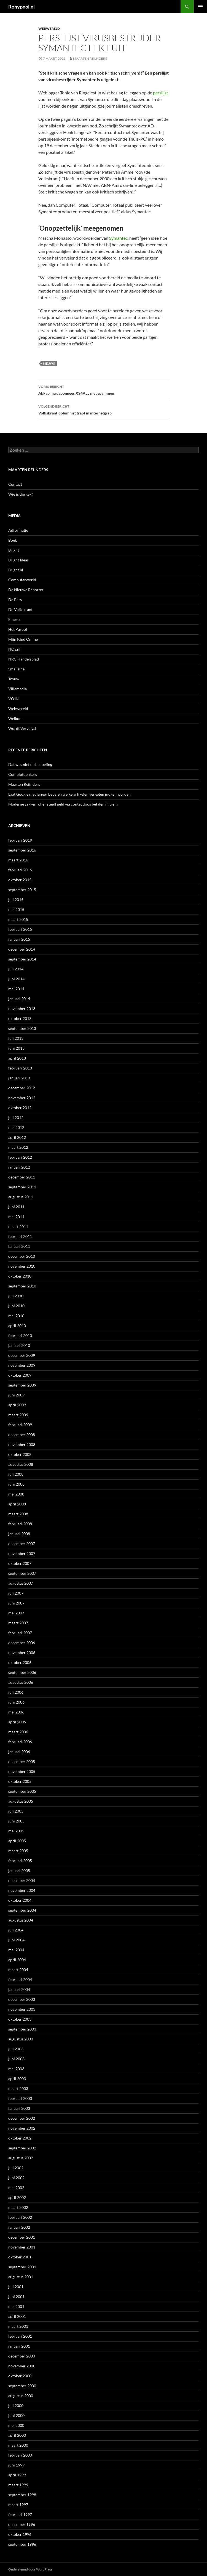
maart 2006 (18, 1731)
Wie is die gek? (20, 494)
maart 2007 (18, 1622)
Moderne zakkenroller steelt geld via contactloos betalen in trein (63, 804)
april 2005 (17, 1840)
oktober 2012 (19, 1107)
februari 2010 (20, 1335)
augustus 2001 (20, 2276)
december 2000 (21, 2356)
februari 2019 (20, 840)
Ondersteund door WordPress (30, 2569)
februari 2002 (20, 2217)
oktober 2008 (19, 1454)
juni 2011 (16, 1206)
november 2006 (21, 1652)
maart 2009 (18, 1414)
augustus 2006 (20, 1682)
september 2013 (22, 1028)
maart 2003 (18, 2088)
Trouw (13, 678)
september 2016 (22, 850)
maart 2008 (18, 1513)
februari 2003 (20, 2098)
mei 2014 (16, 988)
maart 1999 (18, 2484)
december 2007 (21, 1543)
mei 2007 (16, 1613)
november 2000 (21, 2366)
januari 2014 (19, 998)
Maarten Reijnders (90, 58)
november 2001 (21, 2247)
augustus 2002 (20, 2157)
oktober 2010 (19, 1276)
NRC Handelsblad (23, 659)
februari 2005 (20, 1860)
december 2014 (21, 949)
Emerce (14, 619)
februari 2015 (20, 929)
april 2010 (17, 1325)
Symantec (118, 238)
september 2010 (22, 1286)
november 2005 (21, 1771)
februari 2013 (20, 1068)
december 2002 (21, 2118)
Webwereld (49, 28)
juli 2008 (15, 1474)
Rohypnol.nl (21, 7)
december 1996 (21, 2524)
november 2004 (21, 1890)
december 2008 (21, 1434)
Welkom (15, 718)
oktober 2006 (19, 1662)
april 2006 (17, 1722)
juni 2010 (16, 1305)
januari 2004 (19, 1989)
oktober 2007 (19, 1563)
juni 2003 (16, 2058)
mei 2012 (16, 1127)
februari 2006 (20, 1741)
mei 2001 (16, 2306)
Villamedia (17, 688)
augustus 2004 (20, 1920)
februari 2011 (20, 1236)
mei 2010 (16, 1315)
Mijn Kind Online (23, 639)
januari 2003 (19, 2108)
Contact (15, 484)
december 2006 (21, 1642)
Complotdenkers (22, 774)
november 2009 (21, 1365)
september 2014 (22, 959)
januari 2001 (19, 2346)
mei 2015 (16, 909)
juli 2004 (15, 1930)
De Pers (15, 599)
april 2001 (17, 2316)
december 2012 (21, 1087)
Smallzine (16, 669)
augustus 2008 (20, 1464)
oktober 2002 (19, 2138)
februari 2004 (20, 1979)
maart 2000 (18, 2445)
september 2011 (22, 1187)
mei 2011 (16, 1216)
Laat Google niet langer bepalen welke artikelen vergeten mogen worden (69, 794)
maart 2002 (18, 2207)
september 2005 (22, 1791)
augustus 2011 (20, 1196)
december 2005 (21, 1761)
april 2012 (17, 1137)
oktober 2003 (19, 2019)
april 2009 (17, 1404)
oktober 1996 (19, 2534)
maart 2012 (18, 1147)
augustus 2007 (20, 1583)
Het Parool (17, 629)
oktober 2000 (19, 2375)
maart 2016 (18, 860)
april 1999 (17, 2475)
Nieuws (49, 363)
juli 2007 (15, 1593)
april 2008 (17, 1504)
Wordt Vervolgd (22, 728)
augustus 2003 (20, 2039)
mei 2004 (16, 1949)
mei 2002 (16, 2187)
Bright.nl (15, 569)
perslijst (160, 92)
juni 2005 (16, 1821)
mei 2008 (16, 1494)
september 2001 (22, 2266)
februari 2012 (20, 1157)
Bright (13, 550)
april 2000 (17, 2435)
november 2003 (21, 2009)
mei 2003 (16, 2068)
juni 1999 (16, 2465)
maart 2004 (18, 1969)
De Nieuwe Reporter (26, 589)
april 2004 (17, 1959)
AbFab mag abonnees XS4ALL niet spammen (103, 389)
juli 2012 (15, 1117)
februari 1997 (20, 2514)
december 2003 (21, 1999)
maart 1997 (18, 2504)
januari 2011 (19, 1246)
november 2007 (21, 1553)
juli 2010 (15, 1296)
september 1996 (22, 2544)
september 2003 (22, 2029)
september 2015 (22, 889)
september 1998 (22, 2494)
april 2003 (17, 2078)
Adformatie (18, 530)
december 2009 (21, 1355)
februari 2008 (20, 1523)
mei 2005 (16, 1831)
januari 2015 (19, 939)
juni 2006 (16, 1702)
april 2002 (17, 2197)
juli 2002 (15, 2167)
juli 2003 (15, 2048)
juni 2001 (16, 2296)
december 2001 (21, 2237)
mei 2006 (16, 1712)
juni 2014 (16, 978)
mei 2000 (16, 2425)
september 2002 (22, 2148)
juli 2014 (15, 969)
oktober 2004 (19, 1900)
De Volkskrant (20, 609)
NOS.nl (14, 649)
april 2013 (17, 1058)
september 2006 (22, 1672)
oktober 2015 (19, 879)
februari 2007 (20, 1632)
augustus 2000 (20, 2395)
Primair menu (200, 6)
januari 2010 (19, 1345)
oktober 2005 (19, 1781)
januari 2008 (19, 1533)
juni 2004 (16, 1940)
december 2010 (21, 1256)
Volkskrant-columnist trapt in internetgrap (103, 409)
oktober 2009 (19, 1375)
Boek (12, 540)
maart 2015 (18, 919)
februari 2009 (20, 1424)
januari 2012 (19, 1167)
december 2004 (21, 1880)
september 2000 (22, 2385)
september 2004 (22, 1910)
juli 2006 (15, 1692)
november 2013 (21, 1008)
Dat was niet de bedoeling (30, 764)
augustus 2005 (20, 1801)
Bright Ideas (18, 560)
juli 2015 (15, 899)
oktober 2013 (19, 1018)
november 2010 (21, 1266)
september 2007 (22, 1573)
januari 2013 (19, 1078)
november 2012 (21, 1097)
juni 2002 (16, 2177)
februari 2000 (20, 2455)
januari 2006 (19, 1751)
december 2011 (21, 1177)
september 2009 (22, 1385)
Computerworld (22, 579)
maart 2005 (18, 1850)
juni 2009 (16, 1395)
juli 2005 (15, 1811)
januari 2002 (19, 2227)
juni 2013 (16, 1048)
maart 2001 (18, 2326)
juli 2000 (15, 2405)
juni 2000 (16, 2415)
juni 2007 (16, 1603)
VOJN (13, 698)
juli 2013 (15, 1038)
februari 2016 (20, 869)
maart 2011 (18, 1226)
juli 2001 (15, 2286)
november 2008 (21, 1444)
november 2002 (21, 2128)
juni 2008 (16, 1484)
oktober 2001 (19, 2257)
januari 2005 (19, 1870)
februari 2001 (20, 2336)
